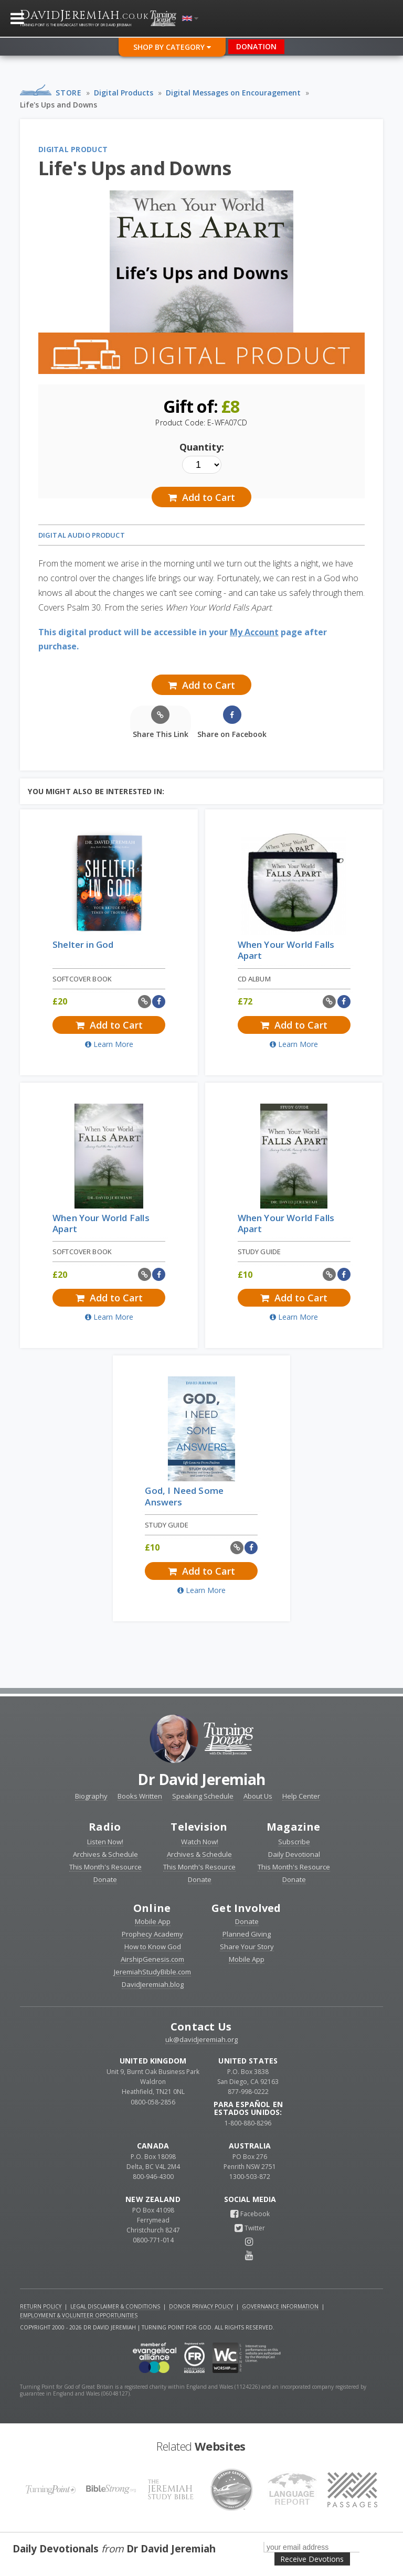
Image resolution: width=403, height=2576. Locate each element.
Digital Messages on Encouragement (233, 93)
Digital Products (123, 93)
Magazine (294, 1827)
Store (68, 93)
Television (199, 1827)
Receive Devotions (312, 2559)
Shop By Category (172, 47)
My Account (254, 632)
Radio (105, 1827)
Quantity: (201, 447)
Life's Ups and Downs (58, 105)
